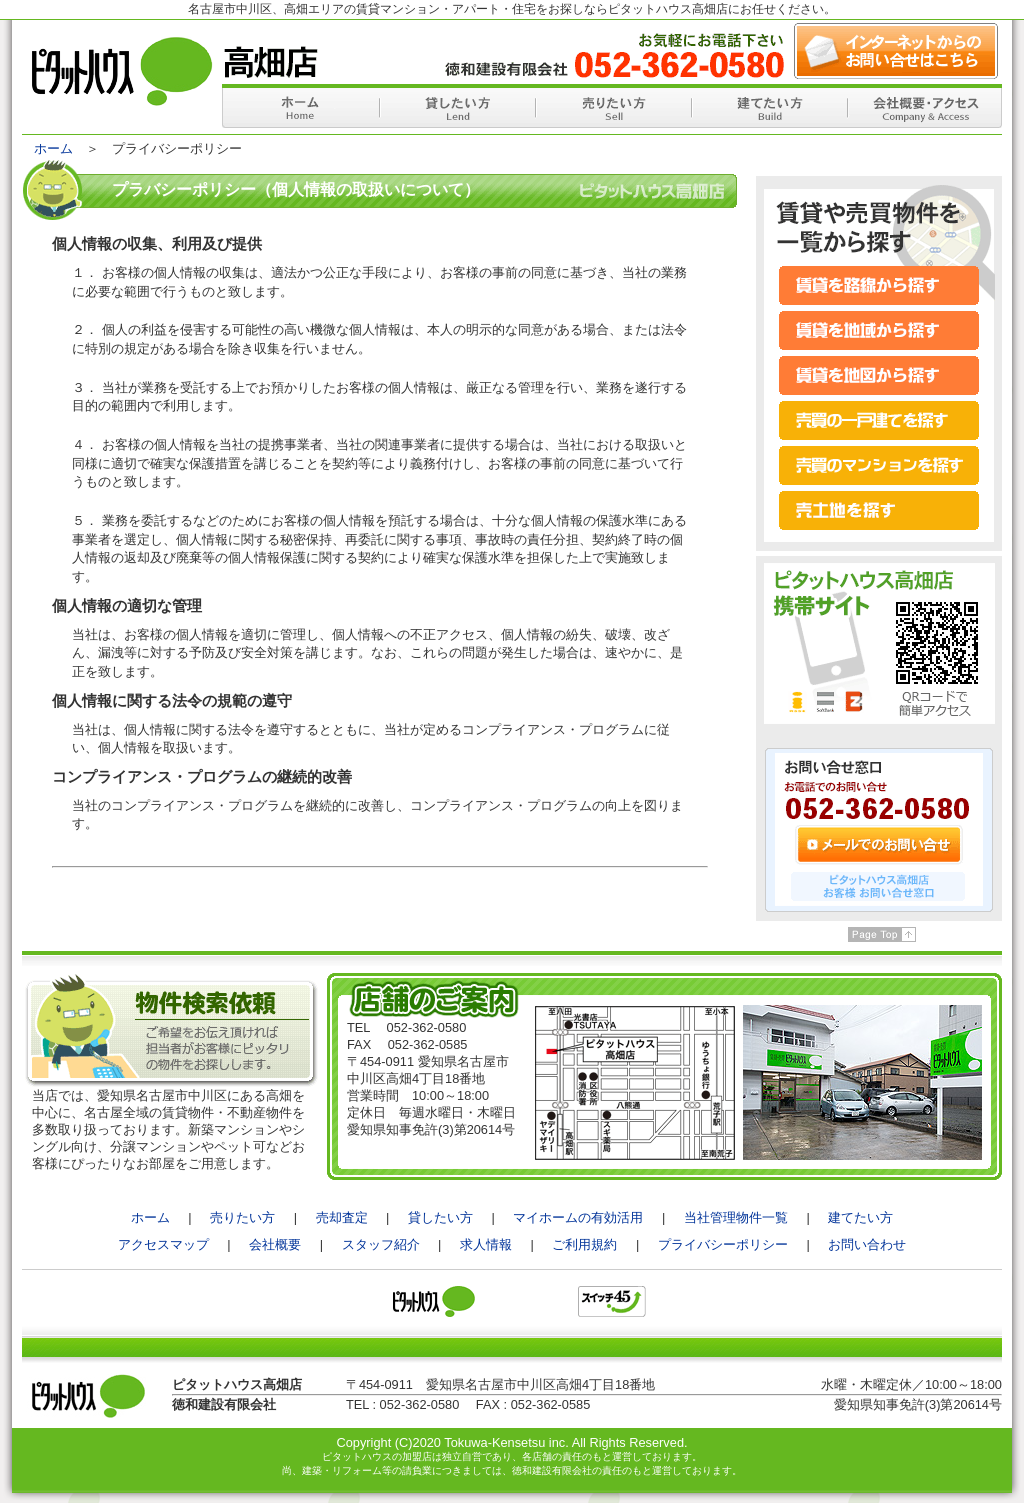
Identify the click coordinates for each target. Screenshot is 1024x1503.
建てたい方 (860, 1217)
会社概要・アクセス (924, 106)
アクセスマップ (163, 1244)
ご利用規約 (584, 1244)
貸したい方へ (456, 106)
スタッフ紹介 (381, 1244)
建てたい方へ (768, 106)
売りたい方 (242, 1217)
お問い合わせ (867, 1244)
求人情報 (486, 1244)
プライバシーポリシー (723, 1244)
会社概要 (275, 1244)
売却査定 (342, 1217)
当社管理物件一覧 (736, 1217)
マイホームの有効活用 (578, 1217)
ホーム (300, 106)
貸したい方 (440, 1217)
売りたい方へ (612, 106)
